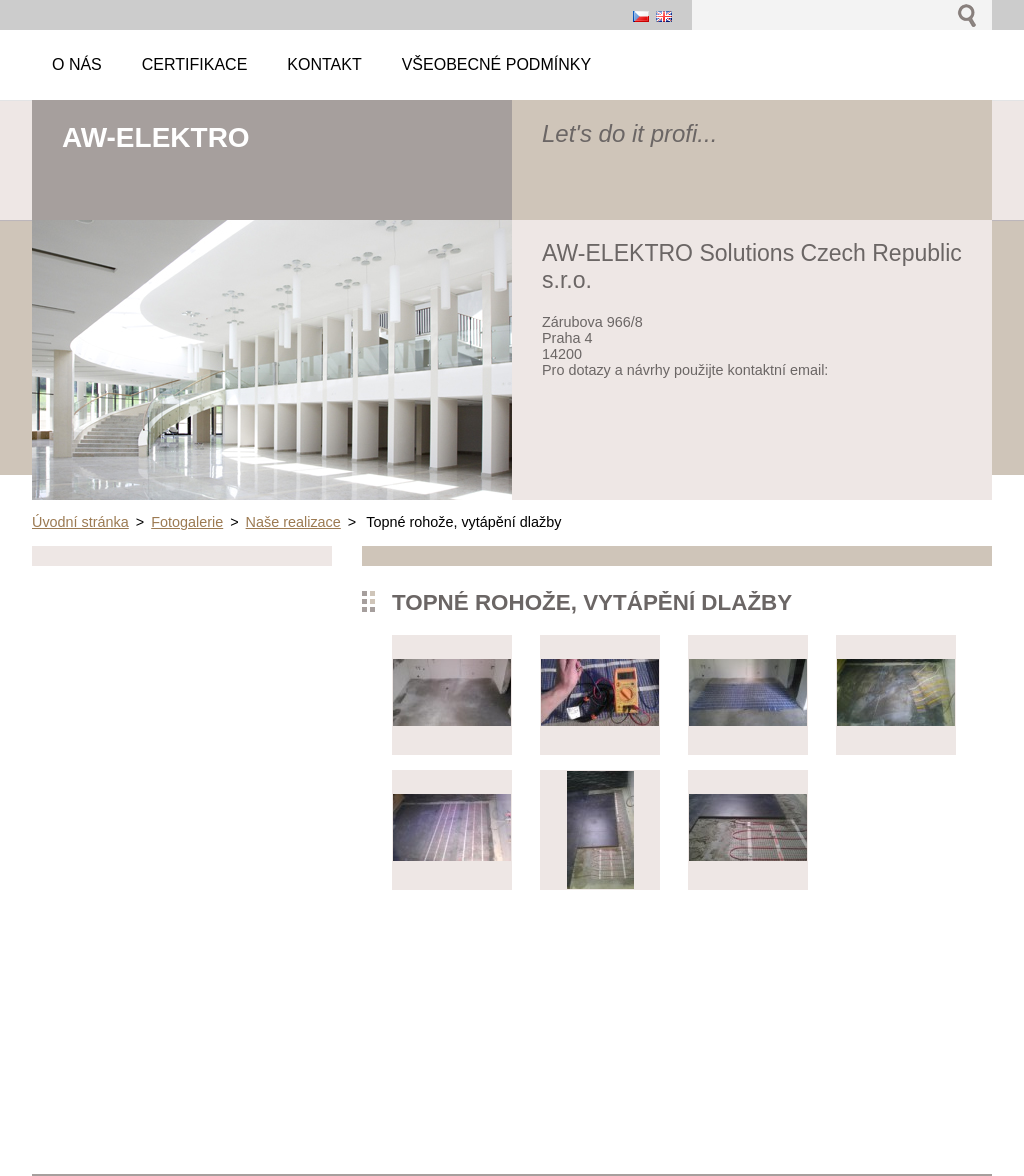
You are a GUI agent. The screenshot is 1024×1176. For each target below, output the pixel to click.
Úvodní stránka (80, 522)
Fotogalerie (187, 522)
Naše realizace (293, 522)
